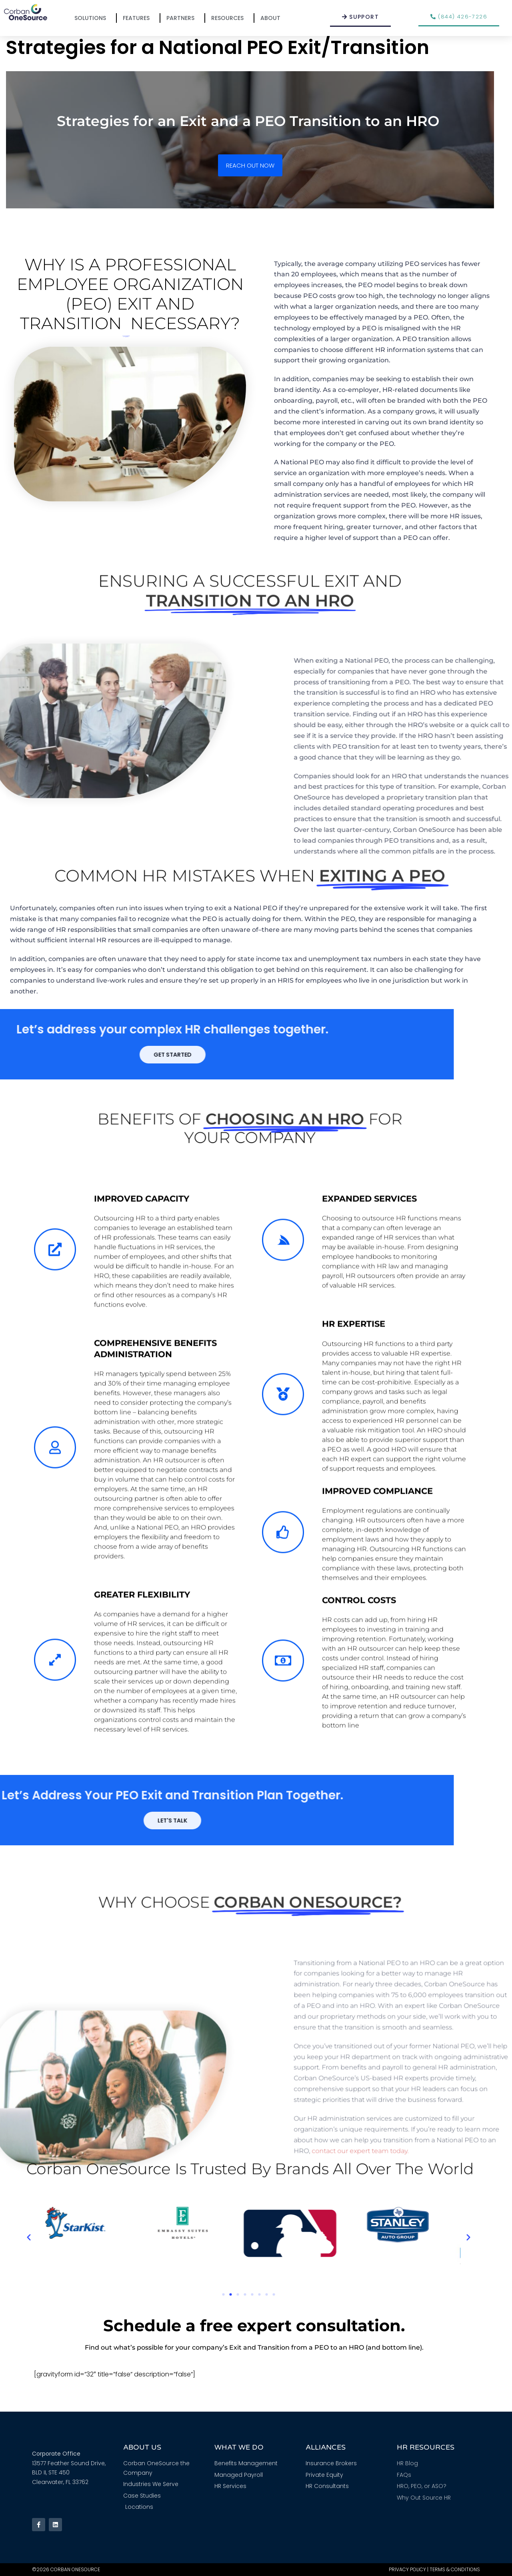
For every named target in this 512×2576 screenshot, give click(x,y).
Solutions (92, 18)
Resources (229, 18)
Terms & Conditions (455, 2569)
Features (138, 18)
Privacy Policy (407, 2569)
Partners (182, 18)
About (272, 18)
